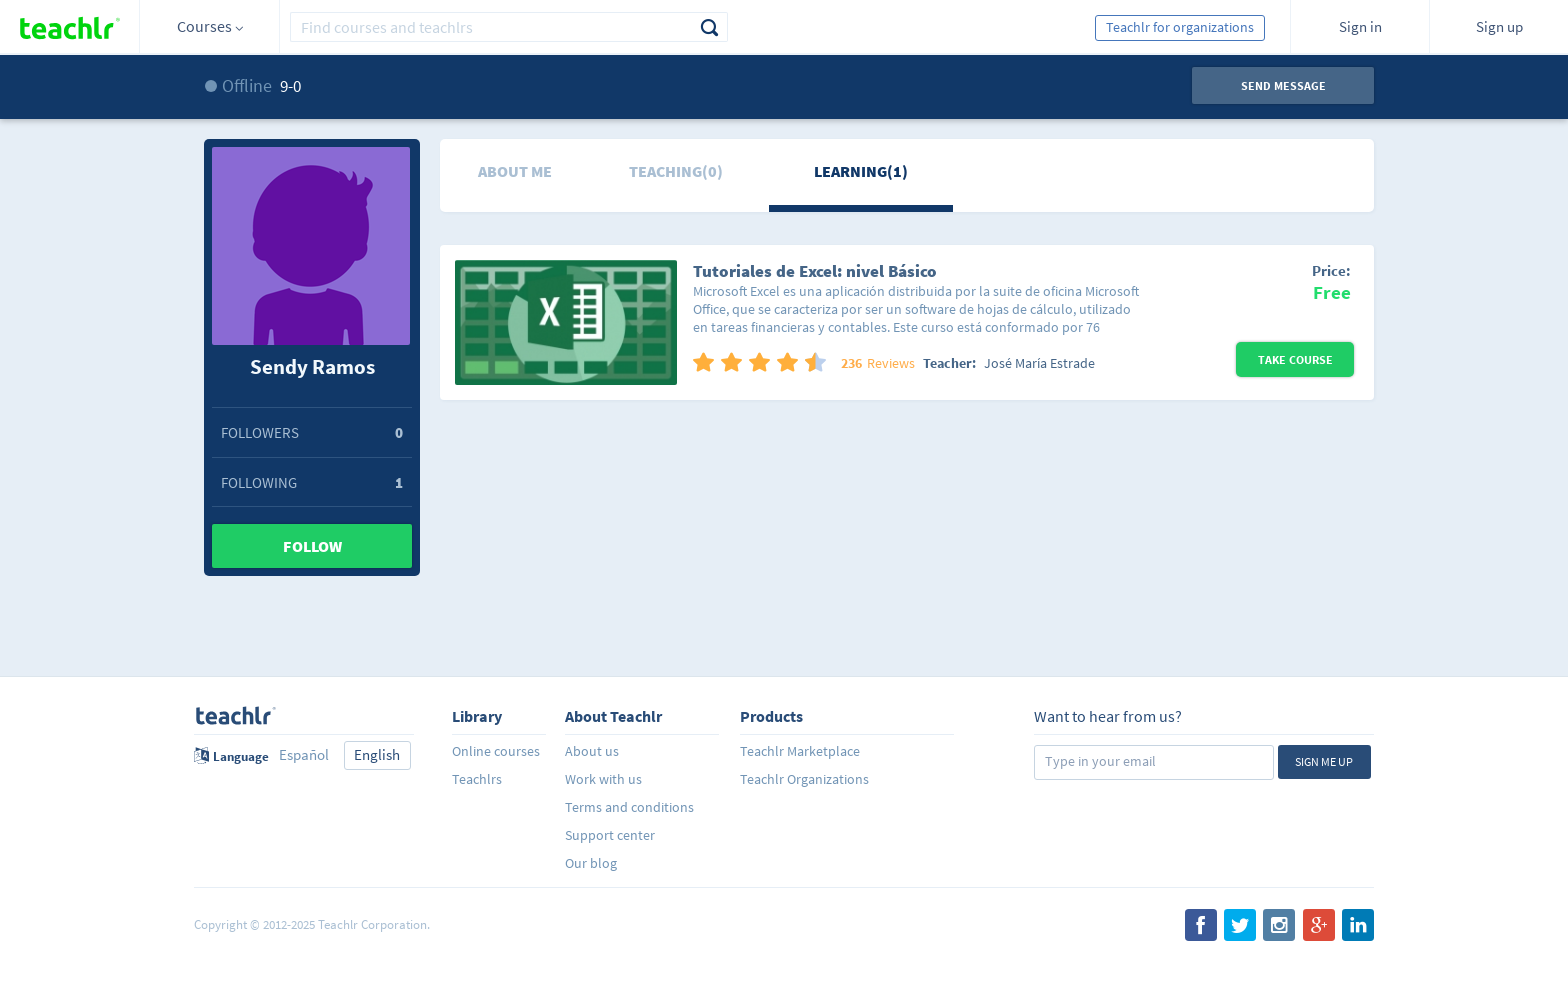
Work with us (603, 779)
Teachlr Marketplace (800, 751)
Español (304, 754)
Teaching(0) (676, 171)
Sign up (1499, 26)
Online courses (496, 751)
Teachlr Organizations (804, 779)
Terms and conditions (629, 807)
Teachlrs (477, 779)
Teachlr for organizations (1180, 27)
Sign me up (1324, 761)
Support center (610, 835)
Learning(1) (861, 171)
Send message (1283, 85)
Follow (312, 546)
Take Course (1295, 359)
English (377, 754)
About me (515, 171)
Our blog (591, 863)
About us (592, 751)
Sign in (1360, 26)
